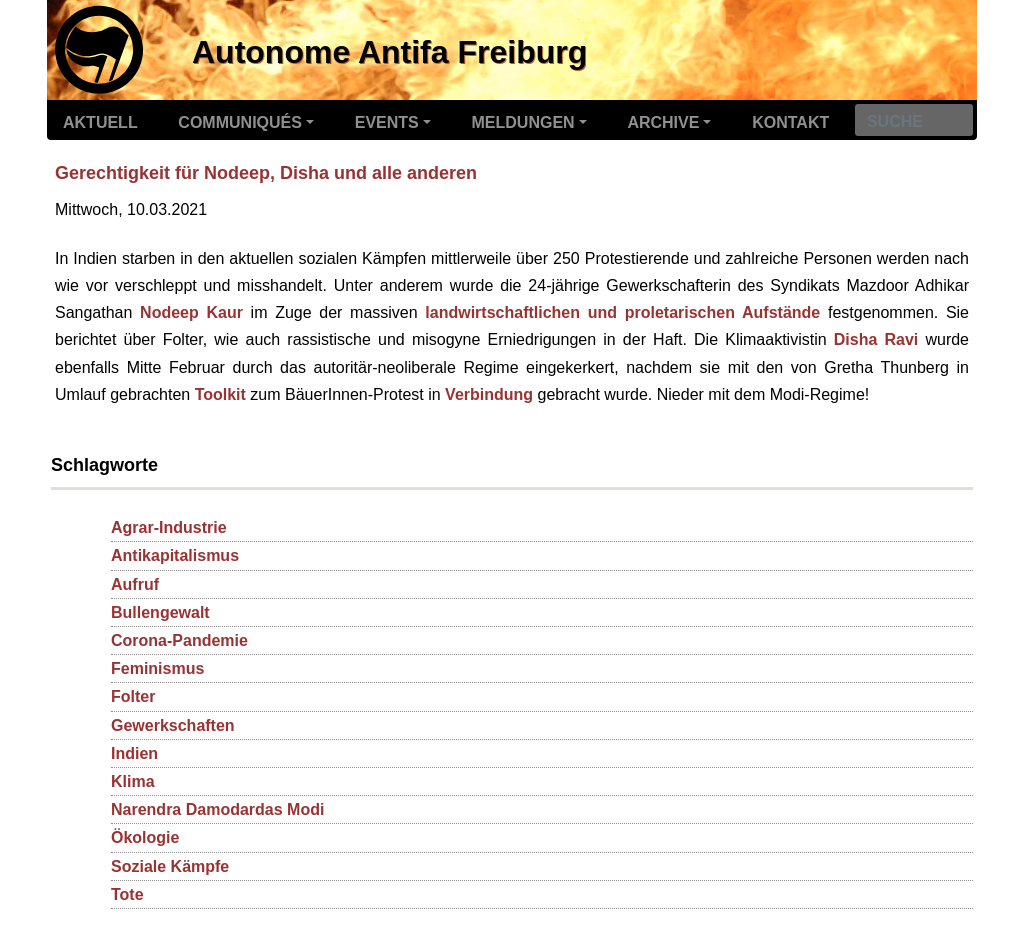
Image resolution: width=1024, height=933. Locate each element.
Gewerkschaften (173, 725)
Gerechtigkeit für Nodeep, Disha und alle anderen (266, 173)
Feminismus (157, 668)
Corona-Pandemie (179, 640)
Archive (663, 122)
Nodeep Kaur (191, 312)
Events (387, 122)
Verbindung (489, 394)
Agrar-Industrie (169, 527)
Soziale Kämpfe (170, 866)
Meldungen (523, 122)
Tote (127, 894)
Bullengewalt (160, 612)
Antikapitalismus (175, 555)
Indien (134, 753)
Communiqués (240, 122)
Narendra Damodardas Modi (217, 809)
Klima (133, 781)
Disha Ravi (876, 339)
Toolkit (220, 394)
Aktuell (100, 122)
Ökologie (145, 837)
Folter (133, 696)
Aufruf (135, 584)
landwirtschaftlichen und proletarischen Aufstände (622, 312)
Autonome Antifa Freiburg (389, 52)
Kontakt (790, 122)
